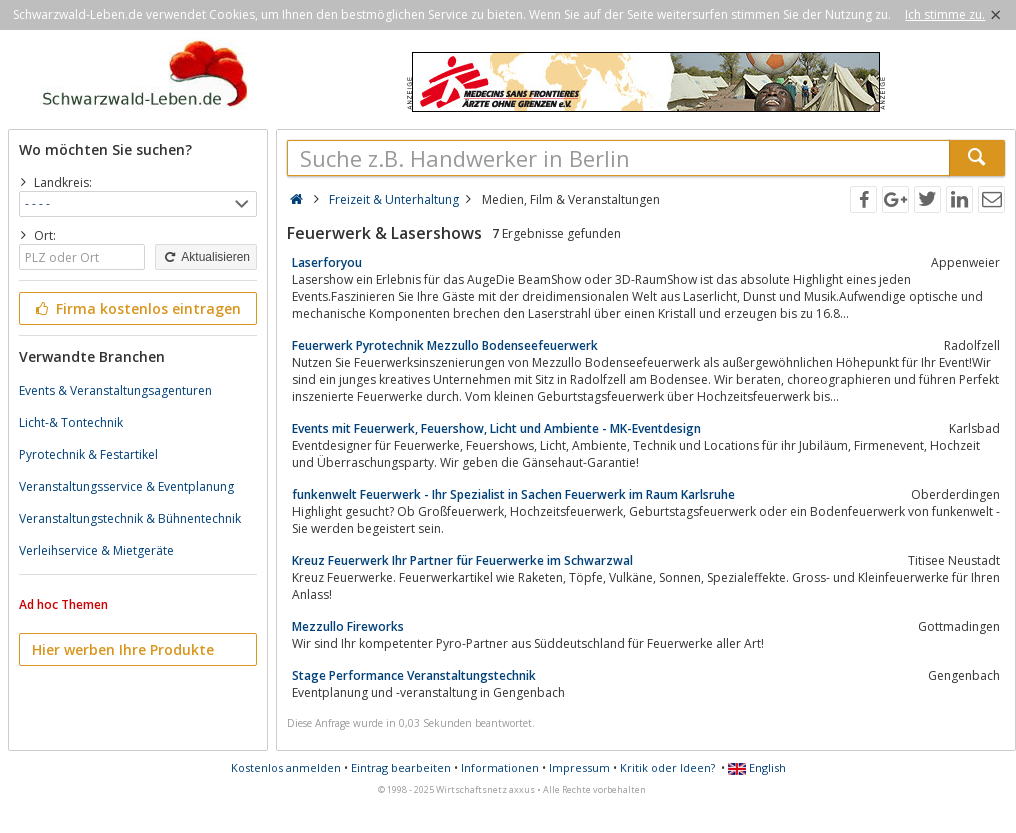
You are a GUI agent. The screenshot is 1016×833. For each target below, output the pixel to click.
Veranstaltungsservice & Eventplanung (126, 486)
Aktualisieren (206, 257)
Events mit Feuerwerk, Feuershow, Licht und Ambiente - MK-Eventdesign (496, 428)
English (757, 767)
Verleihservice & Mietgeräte (96, 550)
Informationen (500, 767)
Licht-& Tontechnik (71, 422)
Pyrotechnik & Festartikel (88, 454)
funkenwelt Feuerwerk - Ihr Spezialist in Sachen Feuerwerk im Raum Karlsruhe (513, 494)
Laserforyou (327, 262)
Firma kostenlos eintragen (136, 308)
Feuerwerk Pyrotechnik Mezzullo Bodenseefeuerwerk (445, 345)
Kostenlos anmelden (286, 767)
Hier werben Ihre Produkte (123, 649)
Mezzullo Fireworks (348, 626)
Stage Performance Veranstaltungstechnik (414, 675)
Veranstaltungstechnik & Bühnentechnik (130, 518)
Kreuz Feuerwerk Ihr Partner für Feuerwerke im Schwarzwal (462, 560)
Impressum (579, 767)
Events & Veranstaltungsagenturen (115, 390)
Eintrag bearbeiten (401, 767)
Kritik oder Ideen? (667, 767)
